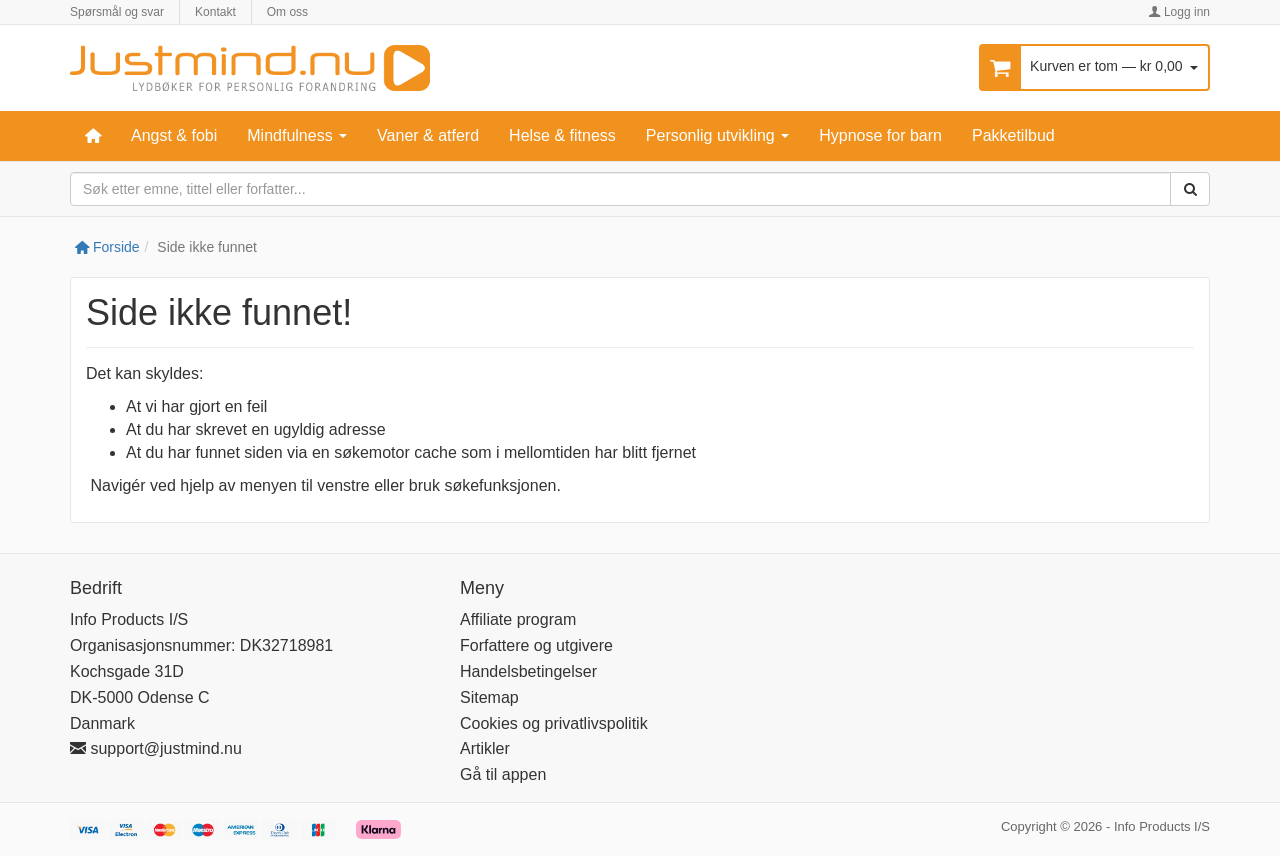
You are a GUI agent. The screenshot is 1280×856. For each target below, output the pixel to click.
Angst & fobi (174, 135)
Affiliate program (518, 619)
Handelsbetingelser (528, 671)
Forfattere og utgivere (536, 645)
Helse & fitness (562, 135)
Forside (107, 247)
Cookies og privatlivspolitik (554, 723)
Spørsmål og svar (117, 12)
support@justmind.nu (156, 748)
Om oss (287, 12)
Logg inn (1179, 12)
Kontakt (215, 12)
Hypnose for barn (880, 135)
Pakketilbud (1013, 135)
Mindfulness (297, 135)
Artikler (485, 748)
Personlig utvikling (717, 135)
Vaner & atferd (428, 135)
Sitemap (489, 697)
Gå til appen (503, 774)
